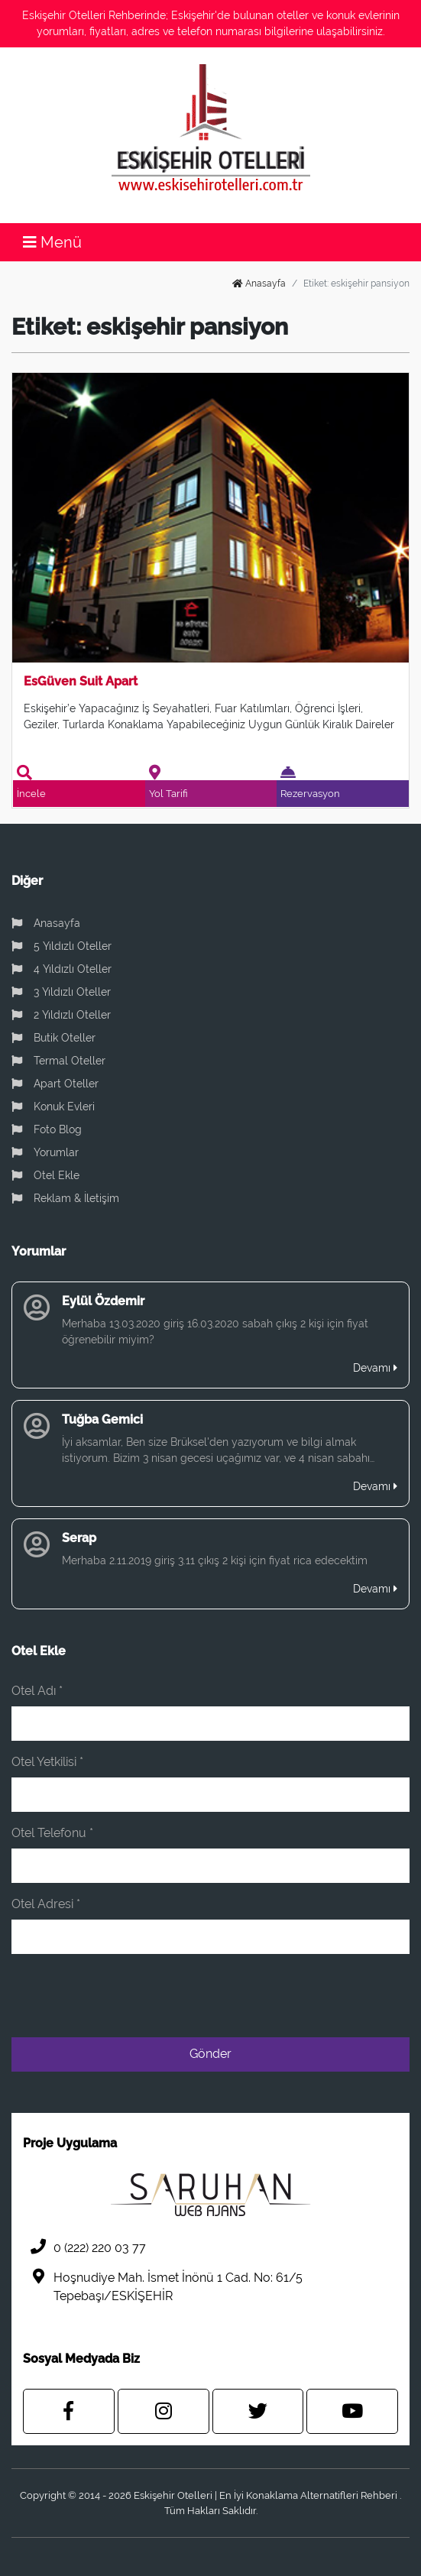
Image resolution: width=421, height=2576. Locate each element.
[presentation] (293, 1996)
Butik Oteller (53, 1038)
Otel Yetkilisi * (47, 1762)
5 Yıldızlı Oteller (61, 946)
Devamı (375, 1368)
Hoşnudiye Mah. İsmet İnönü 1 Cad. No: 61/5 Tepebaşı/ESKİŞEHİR (163, 2286)
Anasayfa (259, 283)
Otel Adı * (37, 1690)
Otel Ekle (45, 1175)
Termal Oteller (58, 1061)
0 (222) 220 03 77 (84, 2247)
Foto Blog (46, 1129)
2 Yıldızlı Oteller (61, 1015)
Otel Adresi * (45, 1904)
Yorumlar (45, 1152)
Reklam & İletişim (65, 1198)
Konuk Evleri (53, 1106)
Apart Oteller (55, 1083)
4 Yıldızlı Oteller (61, 969)
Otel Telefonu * (52, 1833)
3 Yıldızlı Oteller (61, 992)
